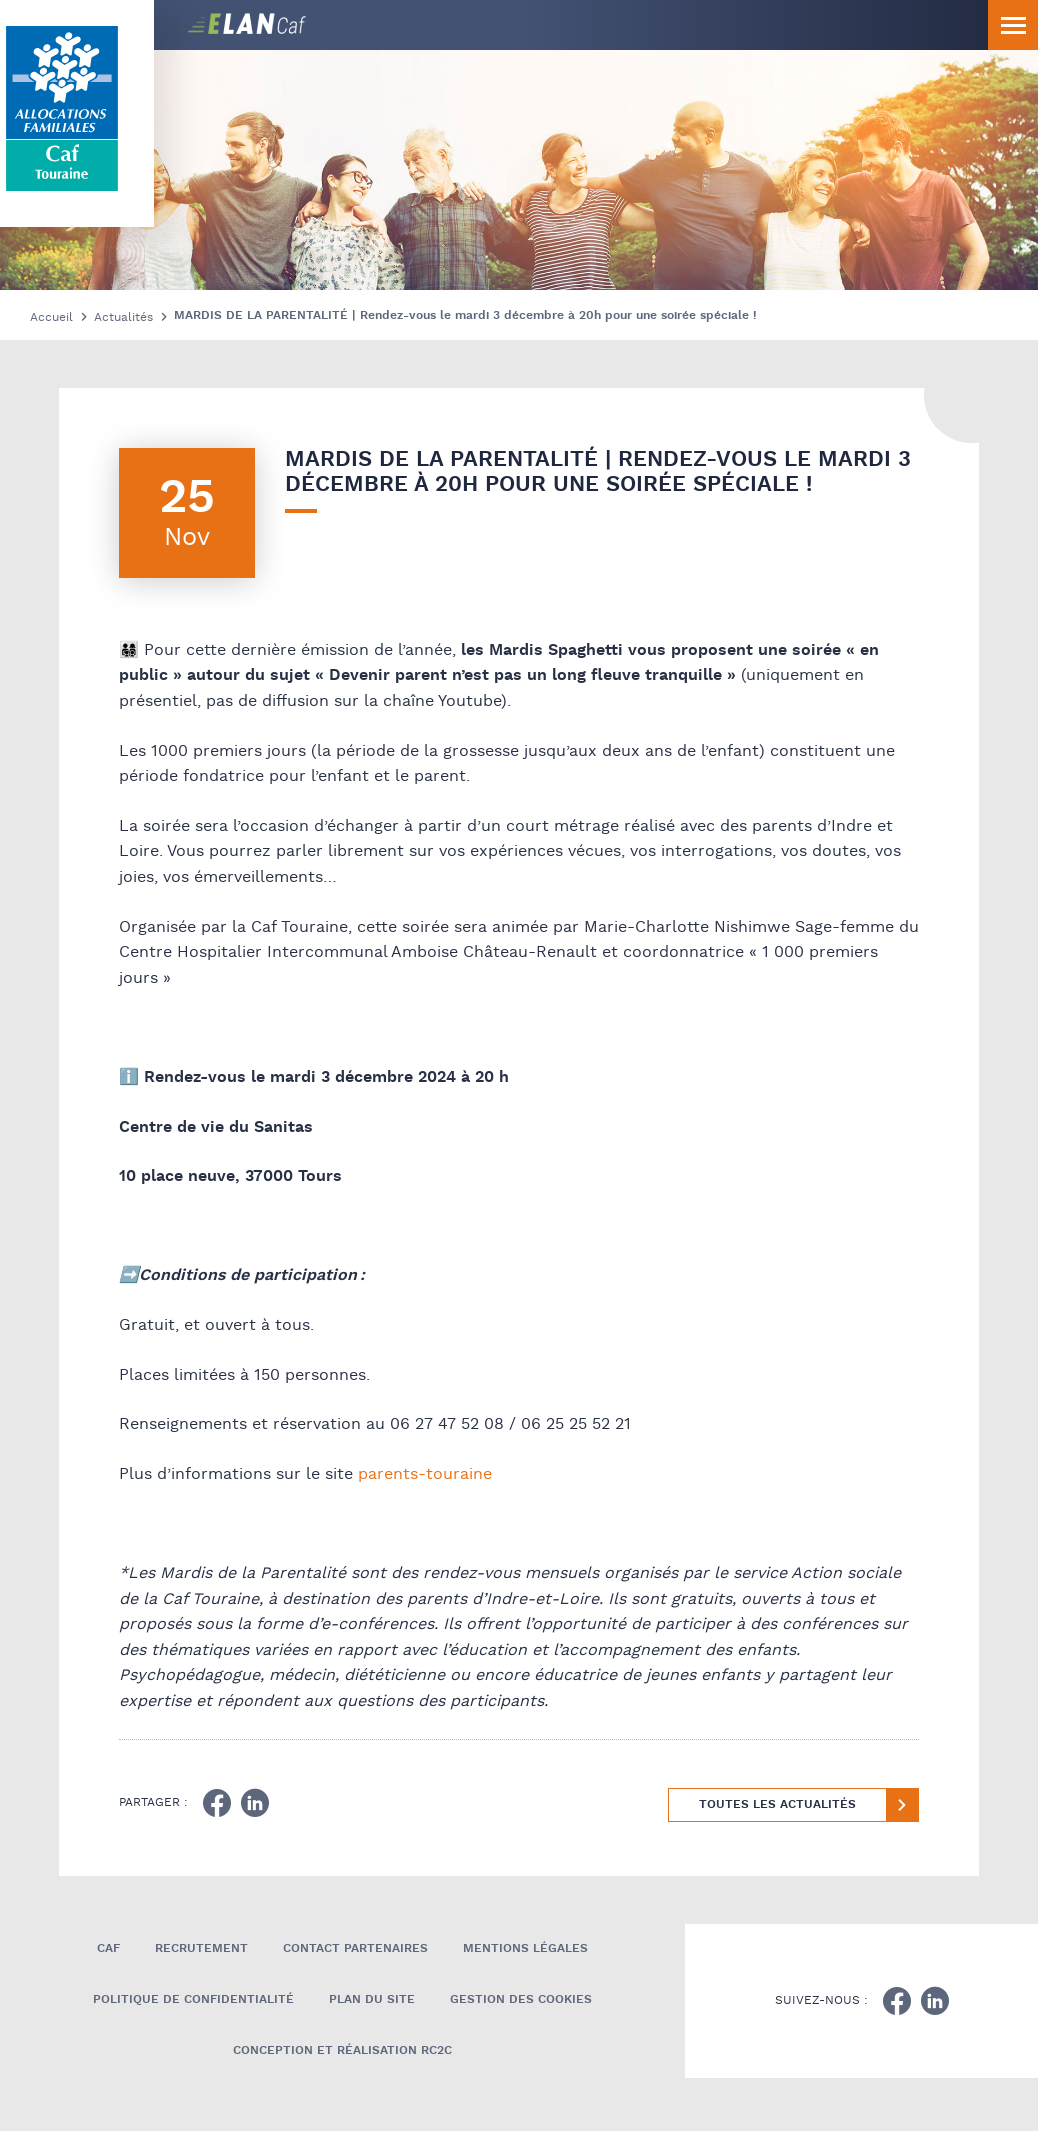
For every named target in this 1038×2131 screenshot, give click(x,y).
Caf (108, 1948)
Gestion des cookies (521, 1999)
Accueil (51, 317)
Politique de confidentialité (193, 1999)
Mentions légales (525, 1948)
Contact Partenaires (355, 1948)
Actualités (123, 317)
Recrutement (201, 1948)
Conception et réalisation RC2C (342, 2050)
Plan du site (372, 1999)
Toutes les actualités (777, 1804)
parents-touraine (425, 1474)
